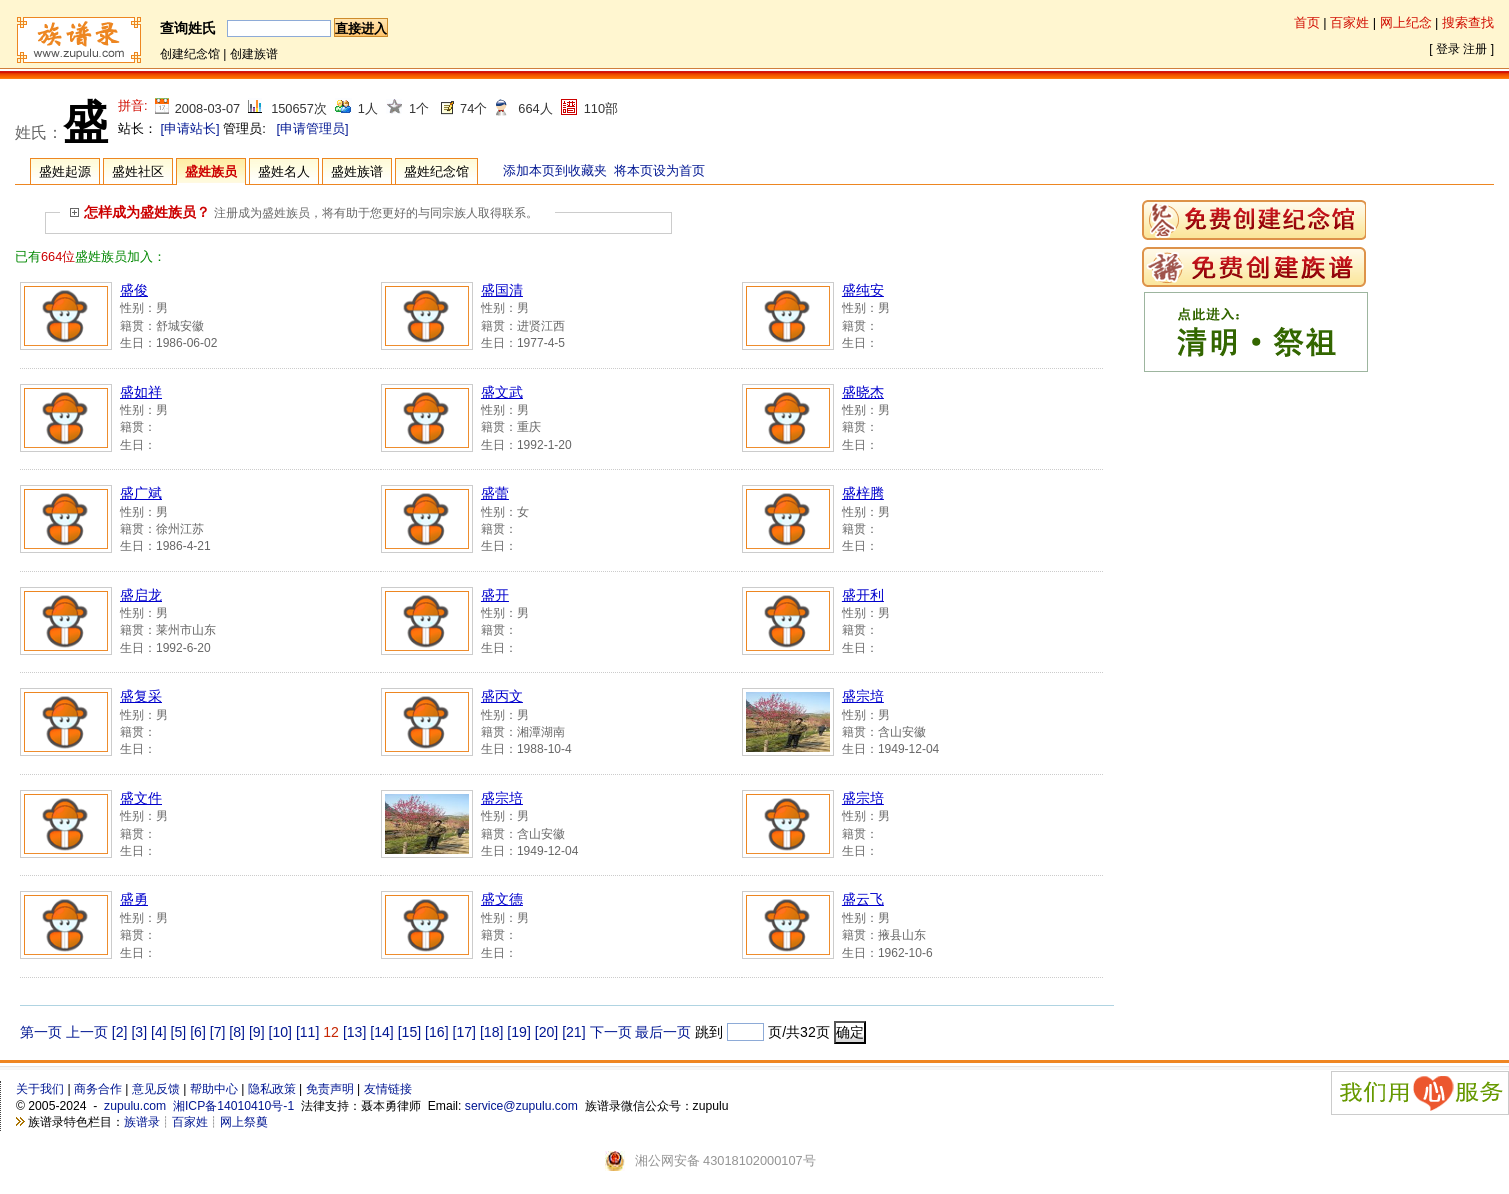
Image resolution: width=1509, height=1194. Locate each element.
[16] (436, 1032)
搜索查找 (1468, 22)
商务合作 (98, 1089)
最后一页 (663, 1032)
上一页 (87, 1032)
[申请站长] (190, 128)
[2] (120, 1032)
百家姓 (1349, 22)
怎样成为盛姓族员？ (140, 212)
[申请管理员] (312, 128)
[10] (279, 1032)
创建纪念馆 (190, 54)
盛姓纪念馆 (436, 171)
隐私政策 (272, 1089)
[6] (198, 1032)
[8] (237, 1032)
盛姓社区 (138, 171)
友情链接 (388, 1089)
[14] (381, 1032)
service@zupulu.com (521, 1106)
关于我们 (40, 1089)
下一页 (611, 1032)
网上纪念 (1406, 22)
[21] (573, 1032)
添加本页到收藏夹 (555, 170)
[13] (354, 1032)
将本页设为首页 (659, 170)
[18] (491, 1032)
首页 (1307, 22)
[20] (546, 1032)
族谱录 (142, 1122)
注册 (1475, 49)
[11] (307, 1032)
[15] (409, 1032)
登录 (1448, 49)
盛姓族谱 (357, 171)
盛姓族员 (211, 171)
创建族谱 (254, 54)
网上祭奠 (244, 1122)
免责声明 (330, 1089)
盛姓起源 (65, 171)
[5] (179, 1032)
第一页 (41, 1032)
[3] (139, 1032)
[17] (464, 1032)
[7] (218, 1032)
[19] (518, 1032)
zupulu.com (135, 1106)
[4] (159, 1032)
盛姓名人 (284, 171)
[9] (257, 1032)
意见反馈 (156, 1089)
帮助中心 (214, 1089)
